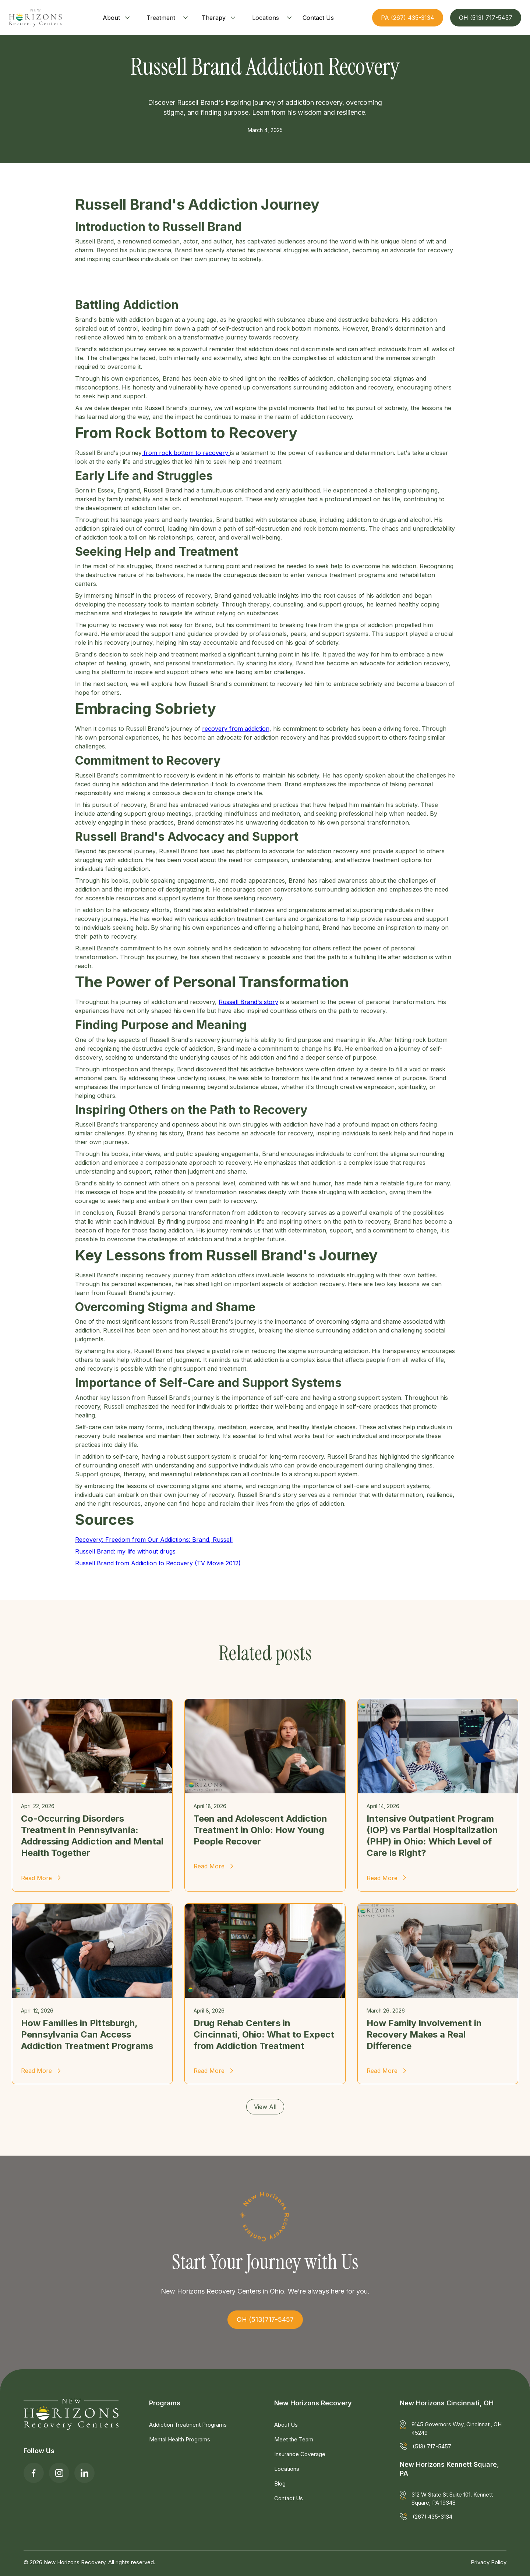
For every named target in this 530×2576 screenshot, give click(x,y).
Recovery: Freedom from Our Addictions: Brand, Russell (154, 1539)
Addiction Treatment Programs (188, 2424)
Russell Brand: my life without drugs (125, 1551)
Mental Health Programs (179, 2439)
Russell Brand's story (248, 1002)
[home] (35, 17)
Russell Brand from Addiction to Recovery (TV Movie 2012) (158, 1563)
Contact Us (288, 2498)
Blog (280, 2483)
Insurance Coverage (299, 2454)
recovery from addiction (235, 728)
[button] (117, 17)
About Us (286, 2424)
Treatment (160, 17)
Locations (265, 17)
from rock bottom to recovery (186, 452)
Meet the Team (293, 2439)
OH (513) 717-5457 (485, 17)
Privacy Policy (488, 2562)
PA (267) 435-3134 (407, 17)
